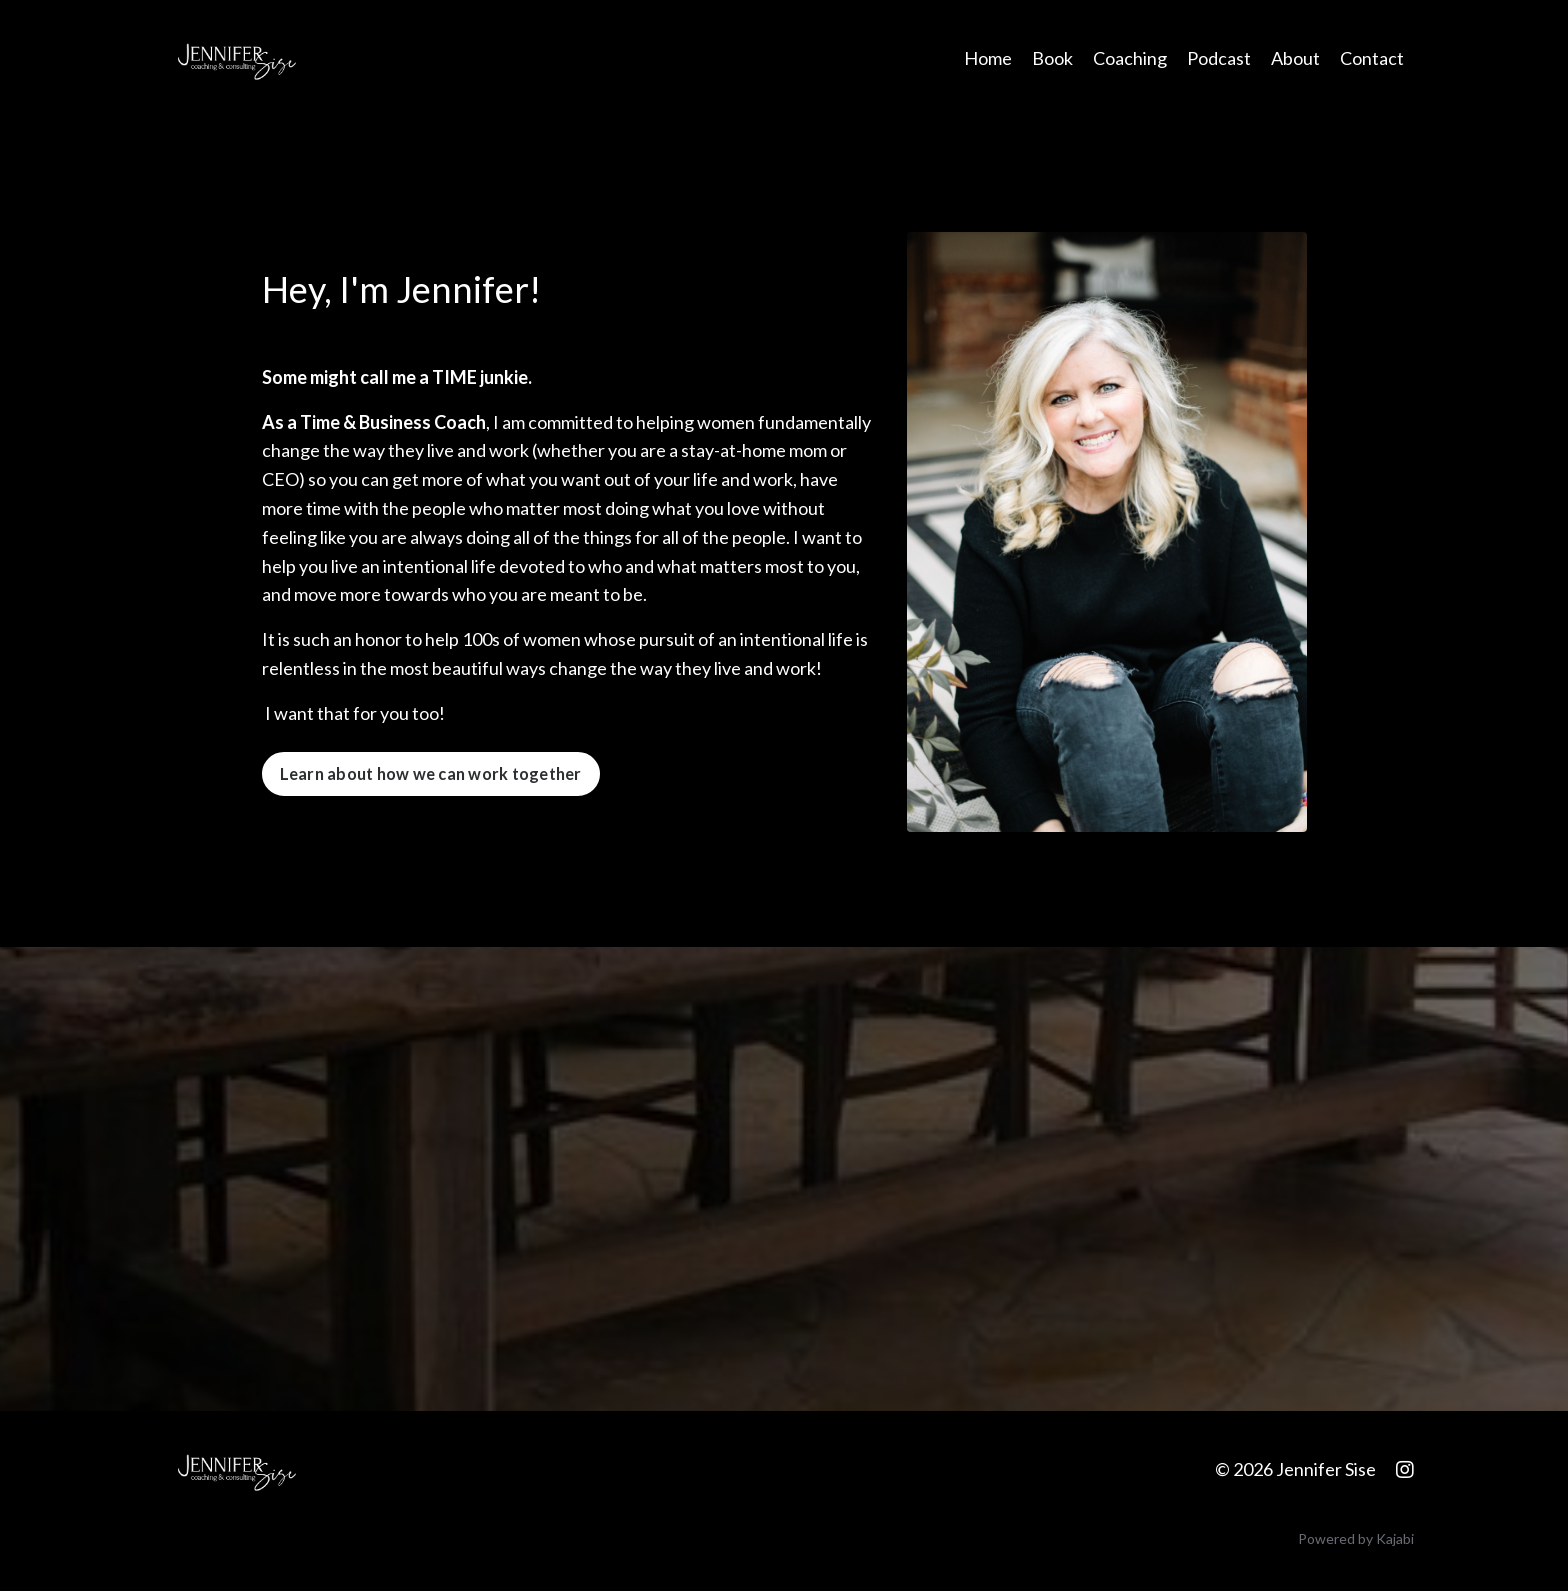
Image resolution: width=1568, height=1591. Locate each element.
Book (1052, 58)
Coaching (1130, 58)
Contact (1372, 58)
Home (988, 58)
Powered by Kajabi (1356, 1538)
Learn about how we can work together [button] (431, 773)
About (1295, 58)
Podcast (1219, 58)
